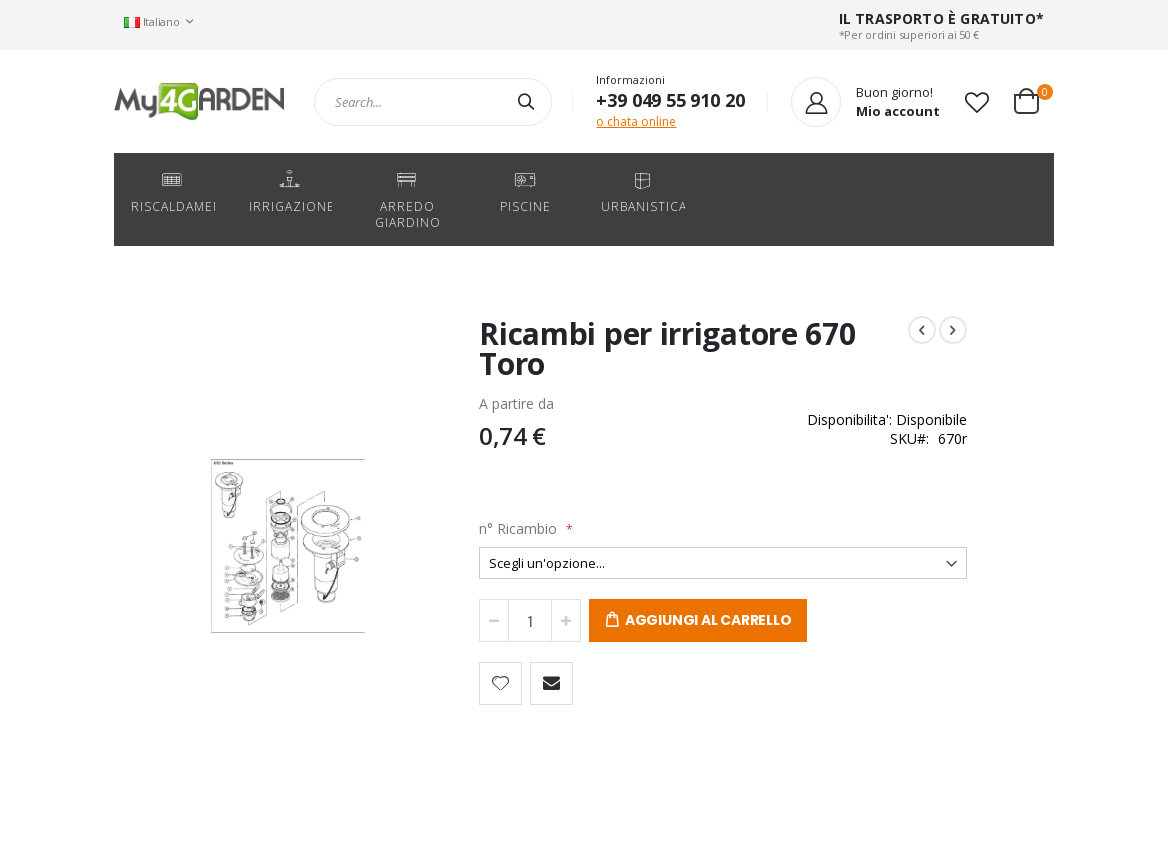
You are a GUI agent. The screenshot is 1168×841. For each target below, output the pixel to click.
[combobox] (433, 102)
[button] (977, 102)
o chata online (636, 121)
